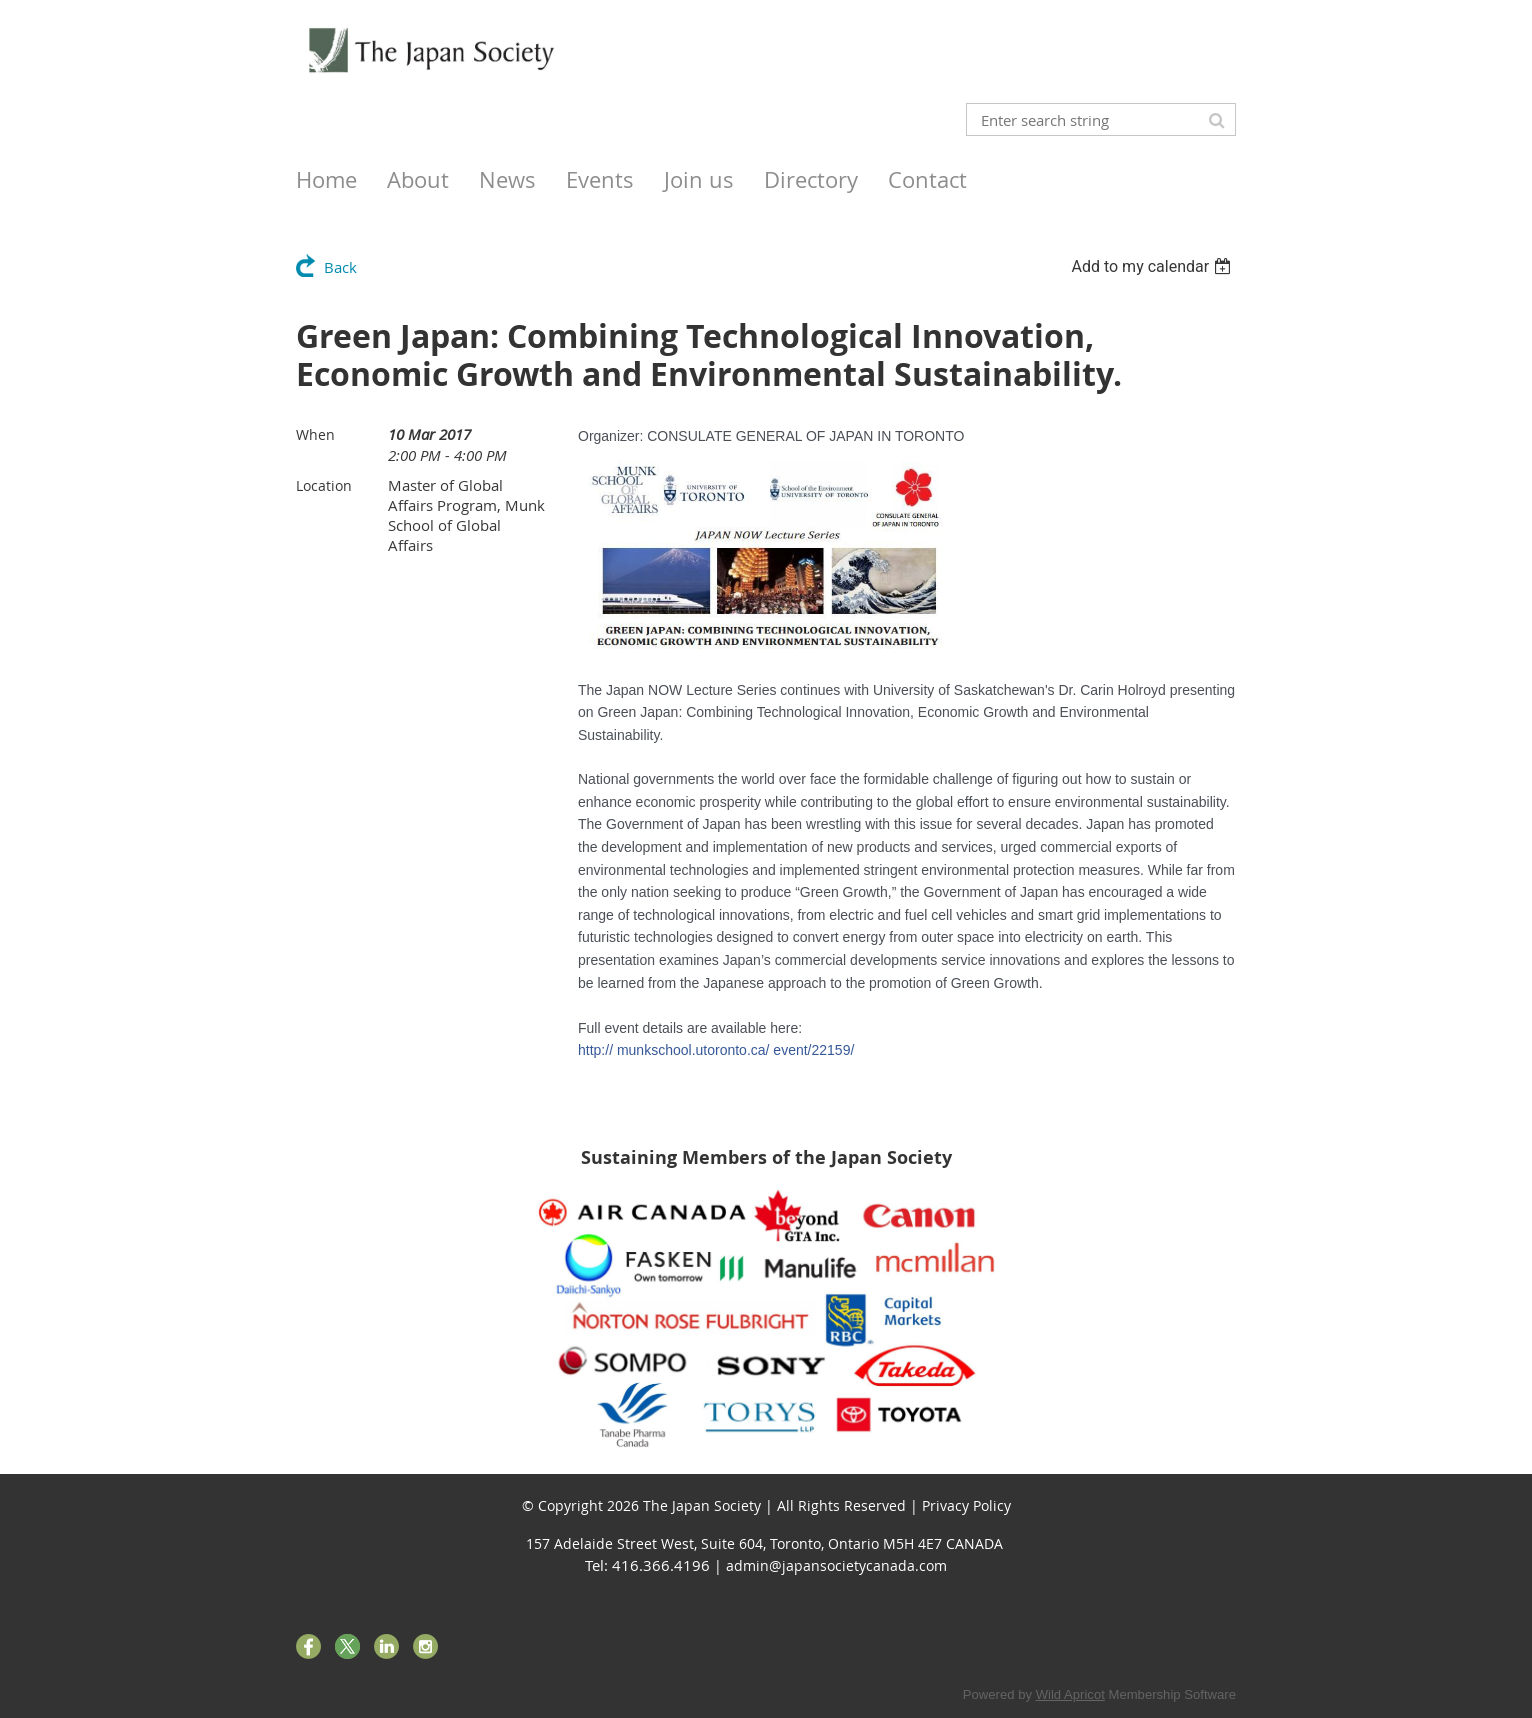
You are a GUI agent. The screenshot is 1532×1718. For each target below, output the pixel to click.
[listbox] (1153, 266)
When (315, 434)
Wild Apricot (1070, 1694)
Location (324, 485)
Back (340, 267)
